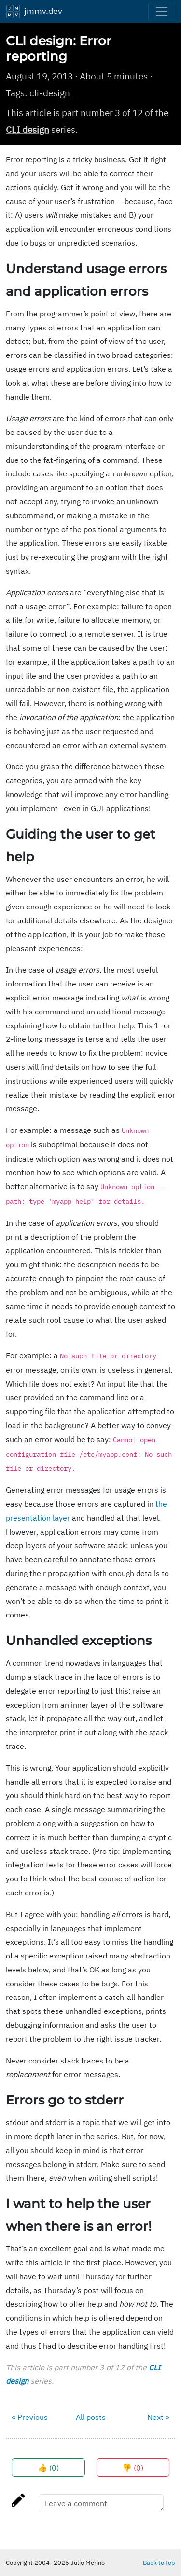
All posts (91, 2417)
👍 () (48, 2467)
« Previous (30, 2417)
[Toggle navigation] (161, 11)
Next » (158, 2417)
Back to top (159, 2562)
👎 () (132, 2467)
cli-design (49, 93)
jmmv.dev (34, 11)
